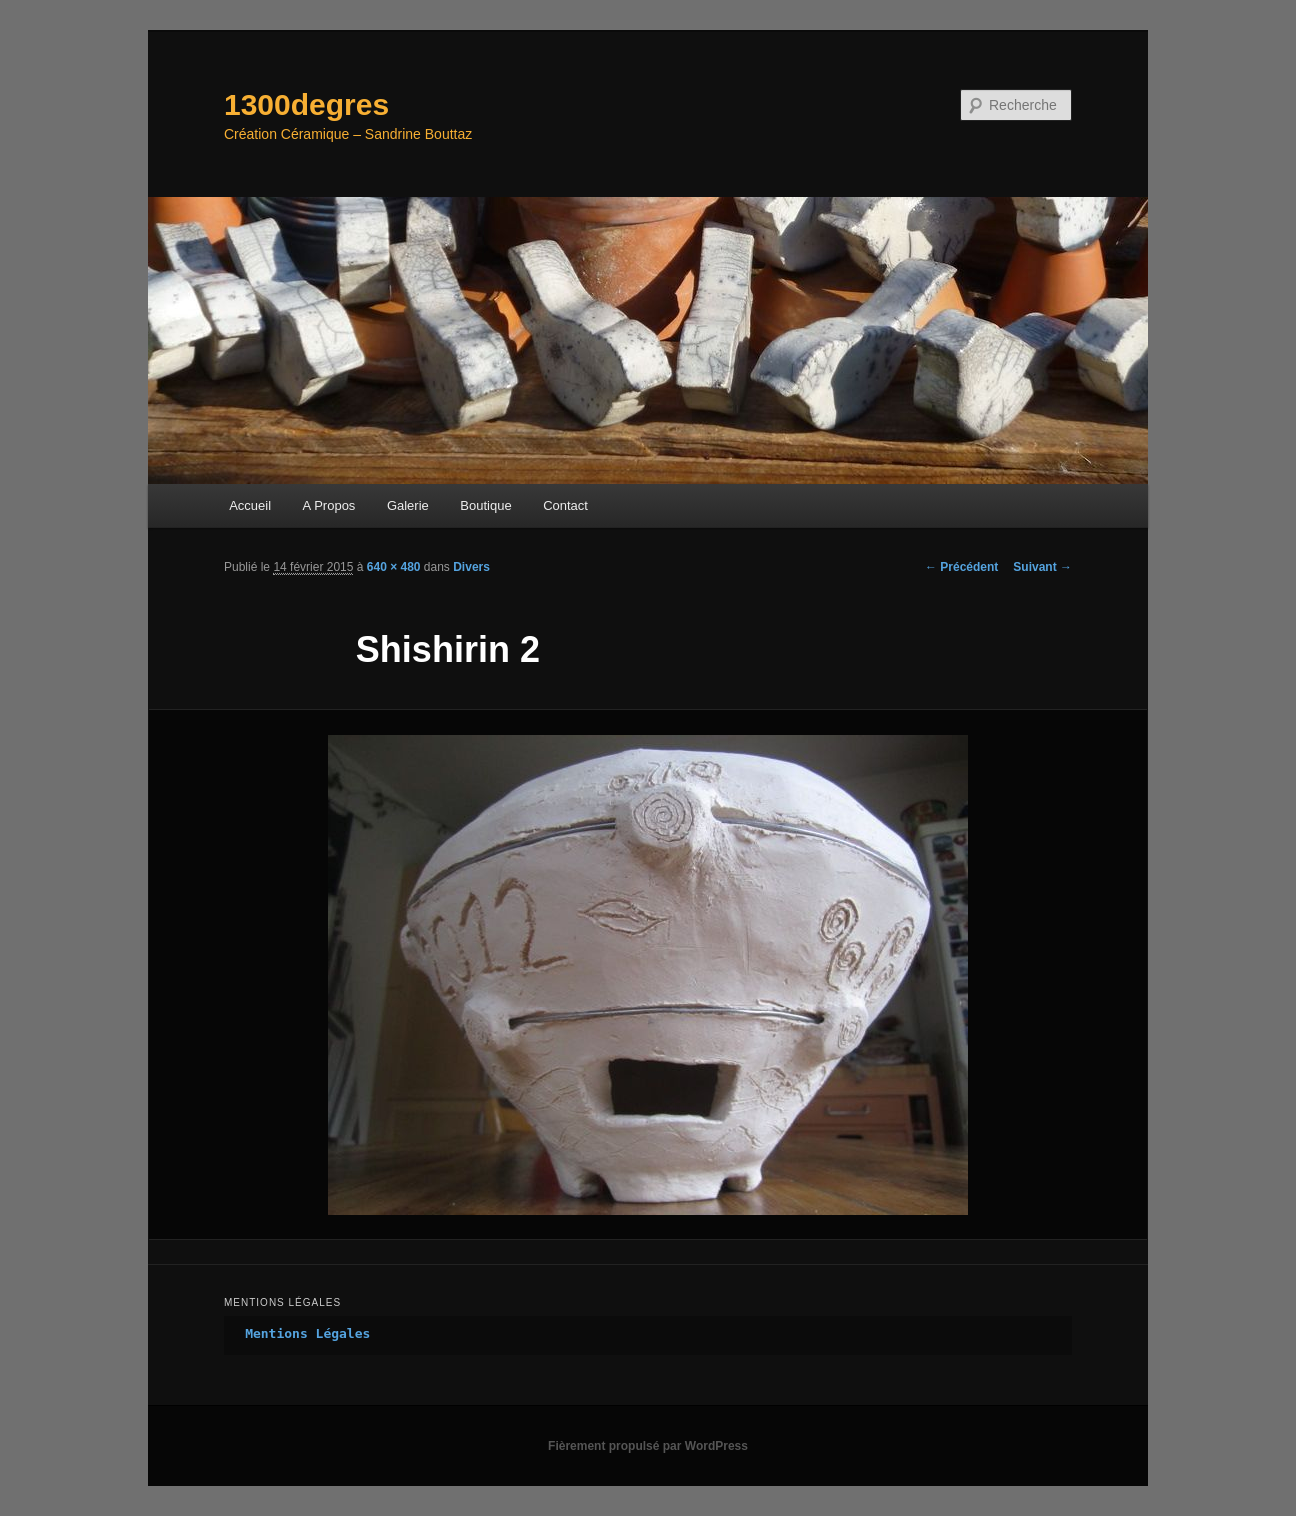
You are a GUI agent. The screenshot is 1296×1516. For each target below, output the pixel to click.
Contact (565, 505)
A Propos (329, 505)
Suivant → (1042, 567)
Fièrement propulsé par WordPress (648, 1446)
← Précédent (961, 567)
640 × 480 (394, 567)
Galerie (408, 505)
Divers (471, 567)
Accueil (250, 505)
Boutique (485, 505)
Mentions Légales (307, 1333)
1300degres (306, 104)
